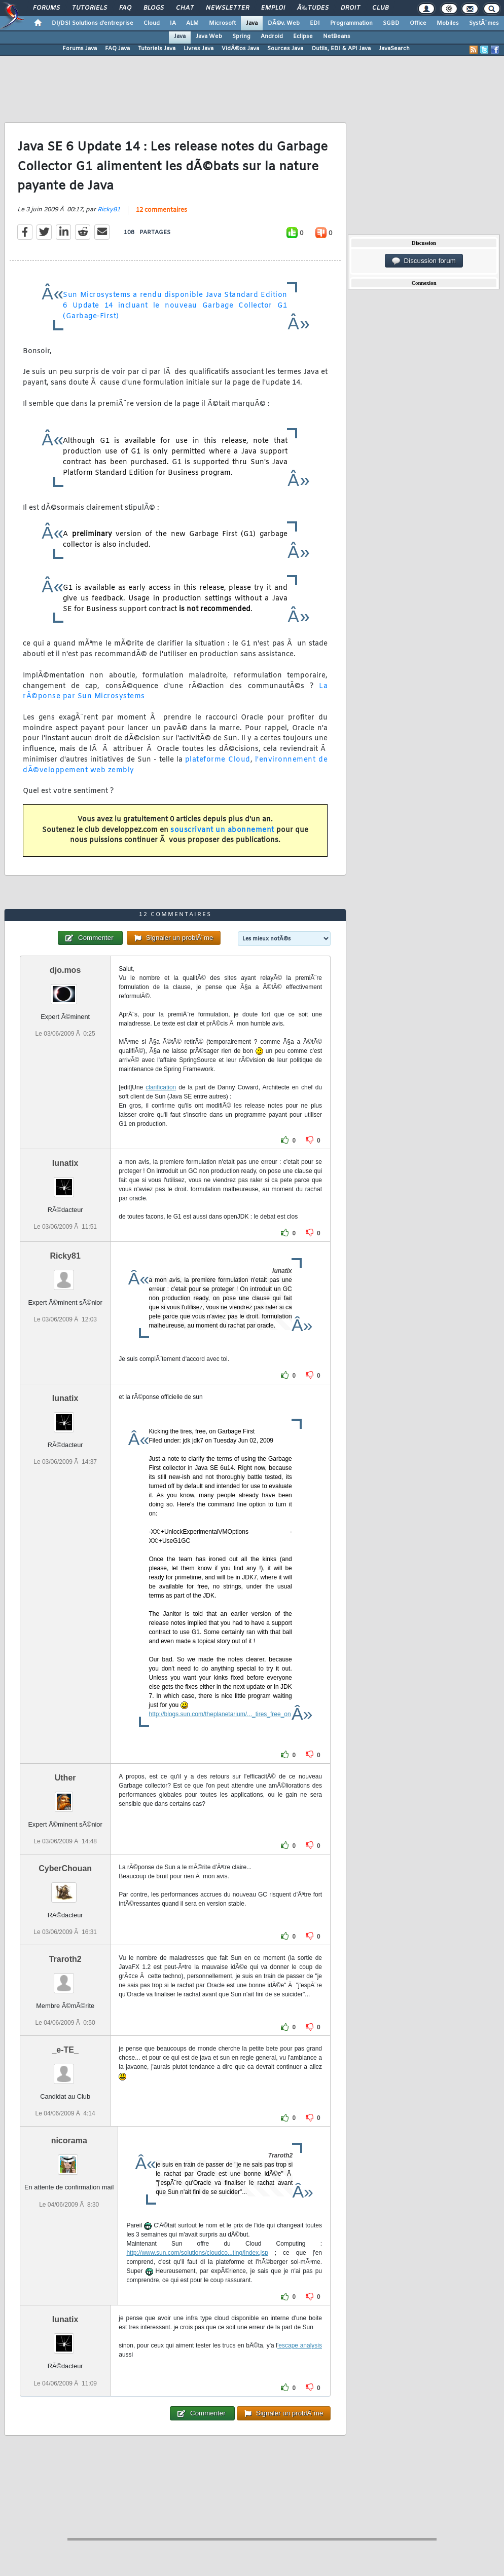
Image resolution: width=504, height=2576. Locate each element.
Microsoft (222, 23)
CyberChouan (65, 1868)
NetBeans (336, 36)
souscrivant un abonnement (222, 830)
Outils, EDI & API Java (341, 48)
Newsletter (227, 8)
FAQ (125, 8)
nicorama (69, 2140)
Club (380, 8)
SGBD (391, 23)
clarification (161, 1087)
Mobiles (448, 23)
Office (418, 23)
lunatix (65, 1163)
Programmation (351, 23)
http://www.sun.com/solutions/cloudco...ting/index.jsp (197, 2252)
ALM (192, 23)
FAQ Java (117, 48)
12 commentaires (161, 210)
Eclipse (303, 36)
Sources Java (285, 48)
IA (173, 23)
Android (272, 36)
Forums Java (79, 48)
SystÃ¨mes (484, 23)
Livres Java (198, 48)
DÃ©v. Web (284, 23)
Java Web (209, 36)
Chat (185, 8)
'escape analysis (299, 2345)
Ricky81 (108, 210)
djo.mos (65, 970)
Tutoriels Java (156, 48)
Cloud (151, 23)
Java (252, 23)
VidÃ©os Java (240, 48)
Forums (46, 8)
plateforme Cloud (217, 760)
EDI (315, 23)
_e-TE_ (65, 2049)
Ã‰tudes (313, 8)
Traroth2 (65, 1959)
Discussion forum (424, 261)
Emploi (273, 8)
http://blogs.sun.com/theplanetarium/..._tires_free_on (220, 1714)
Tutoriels (89, 8)
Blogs (153, 8)
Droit (350, 8)
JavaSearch (394, 48)
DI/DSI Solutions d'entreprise (92, 23)
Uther (65, 1777)
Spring (241, 36)
